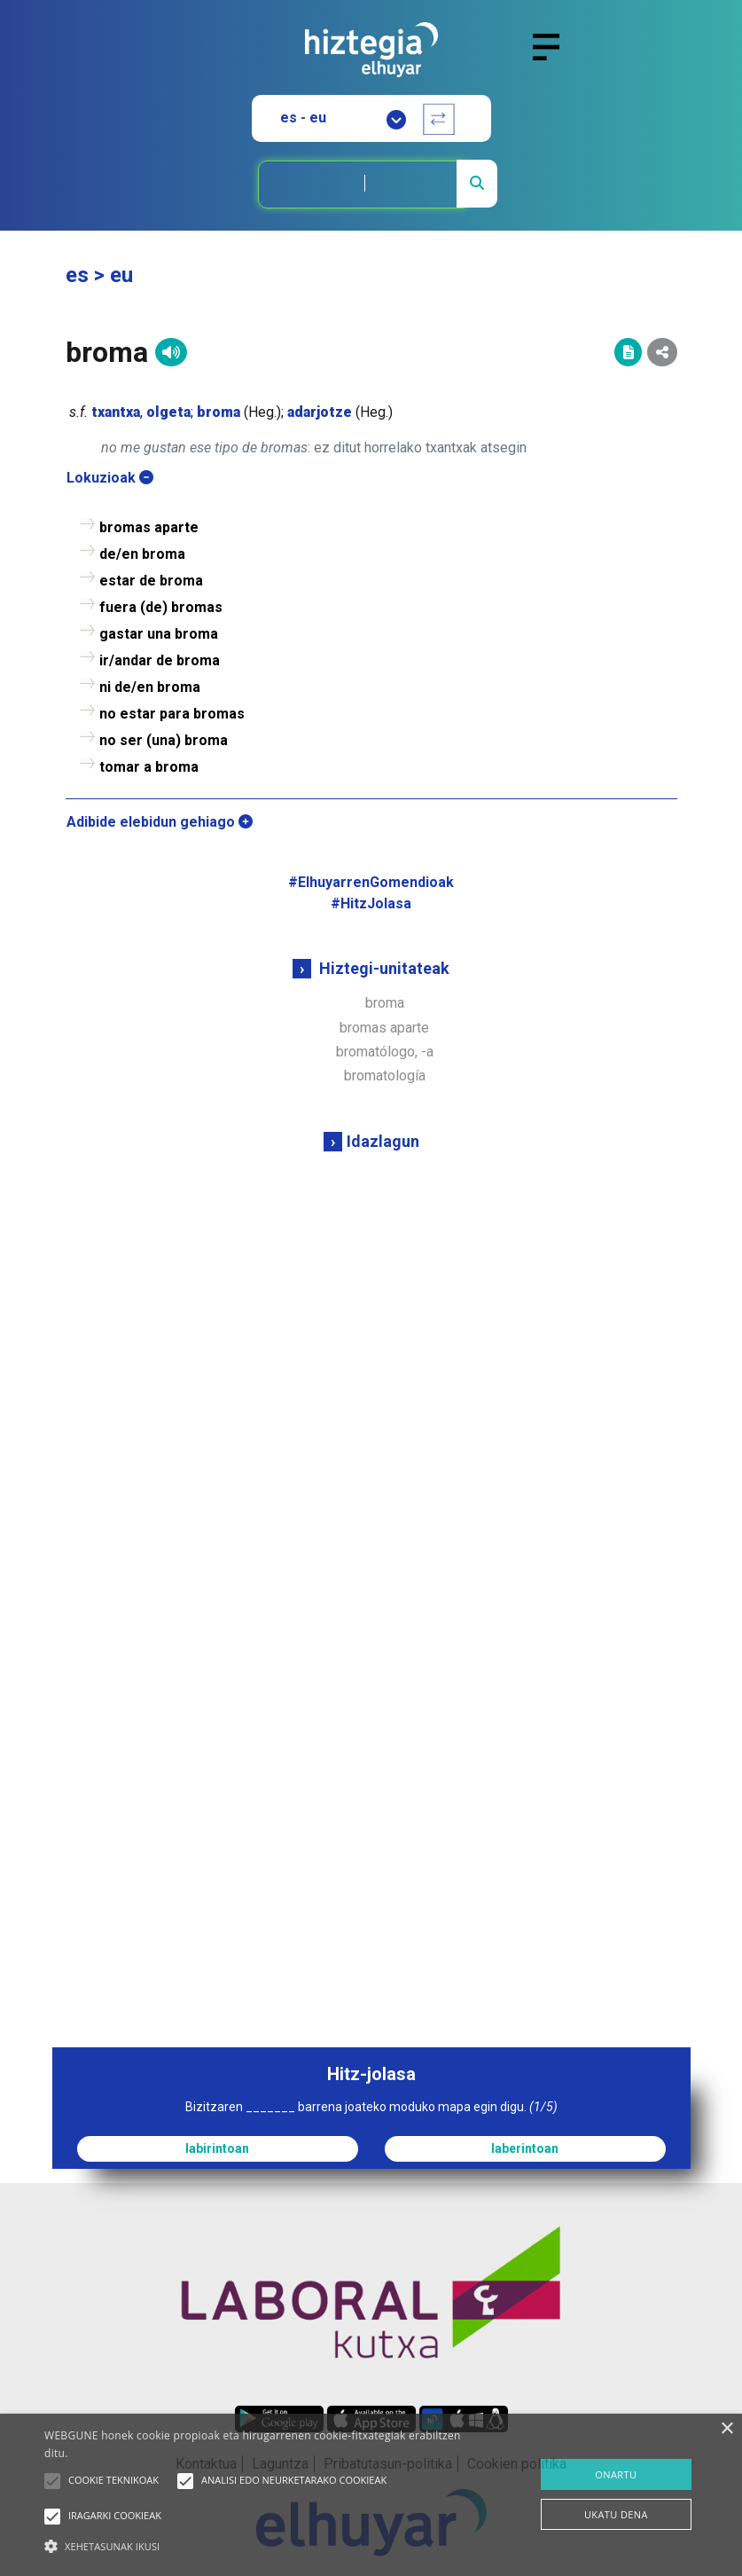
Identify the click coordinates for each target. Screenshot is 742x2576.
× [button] (726, 2429)
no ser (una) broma (163, 740)
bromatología (385, 1075)
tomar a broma (149, 766)
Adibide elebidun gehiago (159, 821)
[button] (52, 2481)
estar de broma (151, 580)
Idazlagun (383, 1141)
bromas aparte (384, 1027)
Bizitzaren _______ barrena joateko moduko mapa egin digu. (371, 2107)
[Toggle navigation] (553, 57)
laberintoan (524, 2148)
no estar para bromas (172, 713)
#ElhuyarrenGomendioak (371, 882)
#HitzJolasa (371, 903)
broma (384, 1002)
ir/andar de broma (159, 660)
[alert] (371, 2495)
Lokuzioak (109, 477)
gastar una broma (158, 633)
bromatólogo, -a (384, 1051)
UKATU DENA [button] (616, 2514)
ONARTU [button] (616, 2474)
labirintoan (217, 2148)
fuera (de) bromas (161, 607)
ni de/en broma (149, 687)
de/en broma (142, 554)
